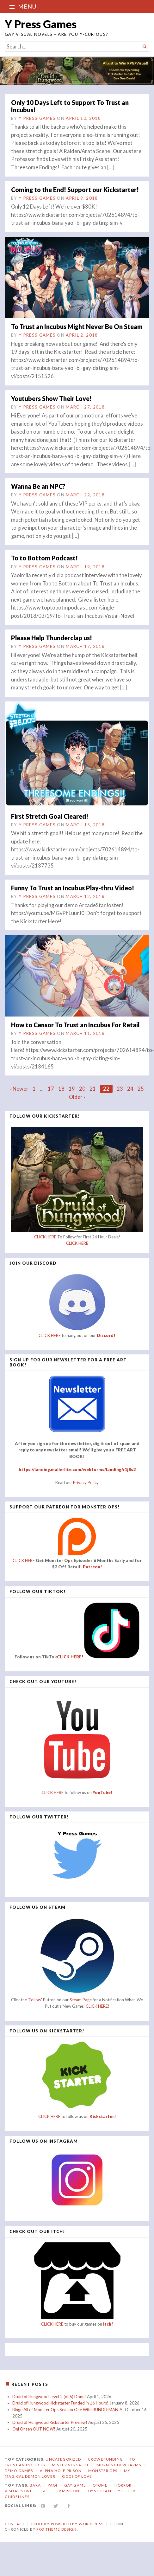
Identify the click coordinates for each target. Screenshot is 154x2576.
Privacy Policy (86, 1482)
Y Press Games (41, 23)
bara (35, 2485)
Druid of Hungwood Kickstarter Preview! (49, 2422)
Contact (15, 2524)
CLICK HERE (45, 1236)
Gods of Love (77, 2476)
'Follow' (35, 1999)
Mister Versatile (70, 2465)
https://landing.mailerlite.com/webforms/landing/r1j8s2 (77, 1469)
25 (141, 1089)
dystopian (99, 2491)
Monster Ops (102, 2471)
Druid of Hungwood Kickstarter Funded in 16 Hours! (60, 2402)
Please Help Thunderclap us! (51, 638)
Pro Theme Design (56, 2529)
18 (61, 1089)
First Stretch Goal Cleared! (49, 816)
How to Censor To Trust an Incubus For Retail (75, 1025)
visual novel (20, 2491)
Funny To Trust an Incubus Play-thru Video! (72, 888)
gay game (75, 2485)
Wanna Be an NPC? (38, 486)
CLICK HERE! (70, 1656)
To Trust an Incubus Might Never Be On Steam (77, 326)
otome (100, 2485)
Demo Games (19, 2471)
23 (120, 1089)
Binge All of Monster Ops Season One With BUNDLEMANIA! (68, 2409)
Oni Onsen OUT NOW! (33, 2428)
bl (43, 2491)
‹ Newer (19, 1089)
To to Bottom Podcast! (44, 558)
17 (51, 1089)
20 (82, 1089)
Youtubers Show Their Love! (51, 398)
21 (92, 1089)
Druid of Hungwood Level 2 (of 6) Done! (49, 2396)
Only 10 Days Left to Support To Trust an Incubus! (70, 106)
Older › (77, 1097)
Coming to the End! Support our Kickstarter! (75, 189)
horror (123, 2485)
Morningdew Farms (118, 2465)
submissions (67, 2491)
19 (72, 1089)
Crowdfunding (105, 2459)
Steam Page (81, 1999)
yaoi (53, 2485)
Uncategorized (63, 2459)
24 (130, 1089)
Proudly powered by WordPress (67, 2524)
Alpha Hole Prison (61, 2471)
